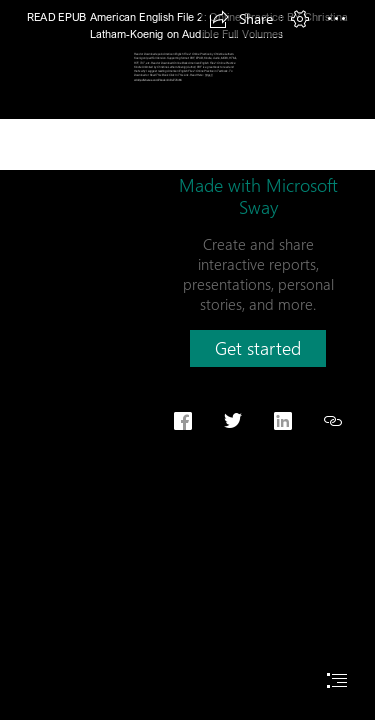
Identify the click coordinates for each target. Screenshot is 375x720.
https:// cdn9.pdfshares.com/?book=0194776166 (173, 76)
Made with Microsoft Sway (258, 196)
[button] (241, 19)
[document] (187, 360)
